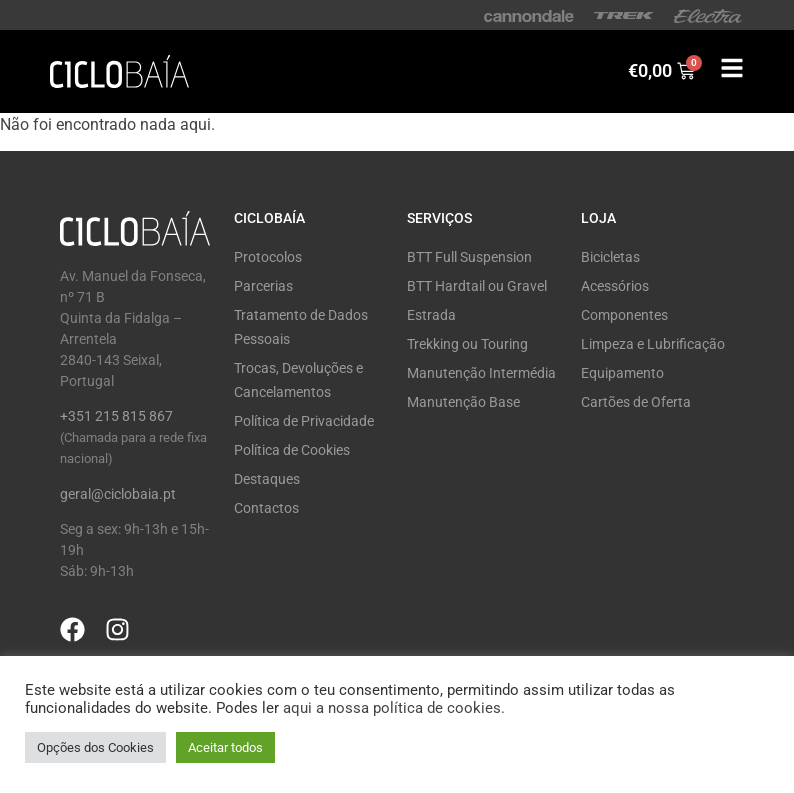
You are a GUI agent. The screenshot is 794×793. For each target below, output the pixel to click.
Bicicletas (610, 257)
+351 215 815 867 (116, 416)
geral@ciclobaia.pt (118, 494)
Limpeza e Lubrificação (653, 344)
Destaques (267, 479)
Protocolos (268, 257)
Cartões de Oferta (636, 402)
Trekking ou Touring (467, 344)
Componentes (624, 315)
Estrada (431, 315)
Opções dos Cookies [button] (95, 747)
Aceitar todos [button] (225, 747)
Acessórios (615, 286)
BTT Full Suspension (469, 257)
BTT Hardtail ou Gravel (477, 286)
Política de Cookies (292, 450)
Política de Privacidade (304, 421)
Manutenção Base (463, 402)
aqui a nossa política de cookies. (394, 708)
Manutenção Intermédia (481, 373)
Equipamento (622, 373)
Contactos (266, 508)
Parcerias (263, 286)
